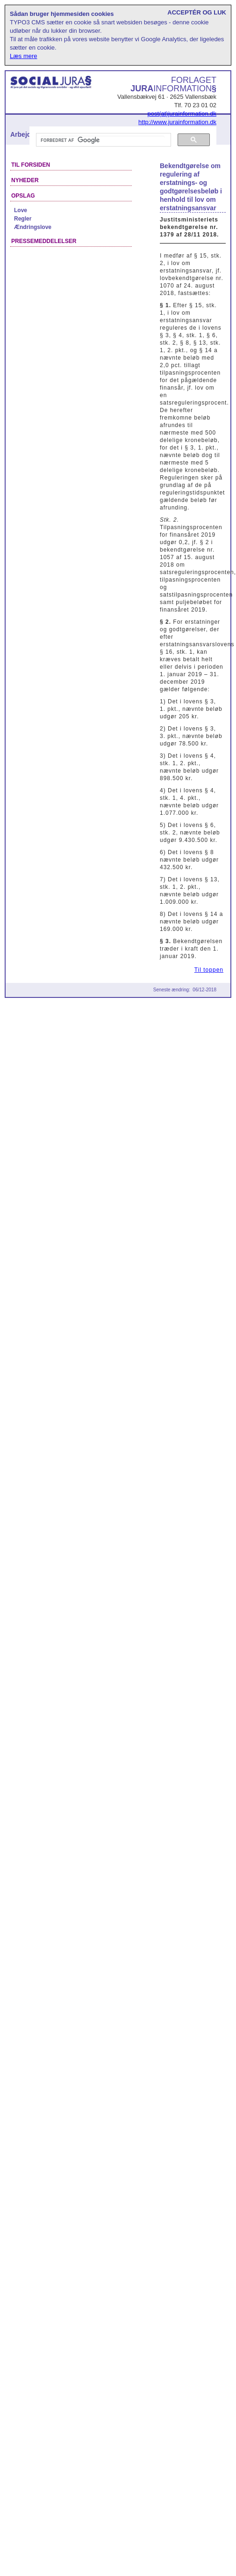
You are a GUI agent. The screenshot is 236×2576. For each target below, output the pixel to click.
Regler (22, 218)
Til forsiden (30, 165)
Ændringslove (32, 227)
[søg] (102, 140)
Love (20, 210)
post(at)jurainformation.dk (182, 113)
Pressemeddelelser (43, 241)
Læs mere (23, 55)
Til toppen (208, 970)
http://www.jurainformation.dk (177, 121)
